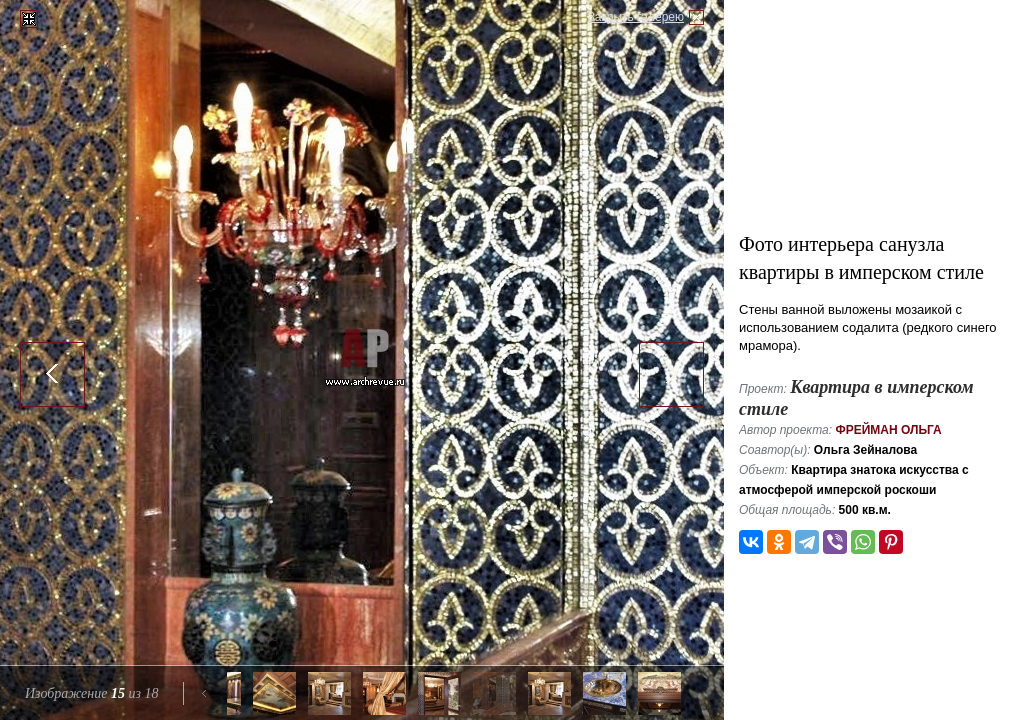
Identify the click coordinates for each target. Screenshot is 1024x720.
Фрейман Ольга (888, 430)
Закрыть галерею (636, 17)
